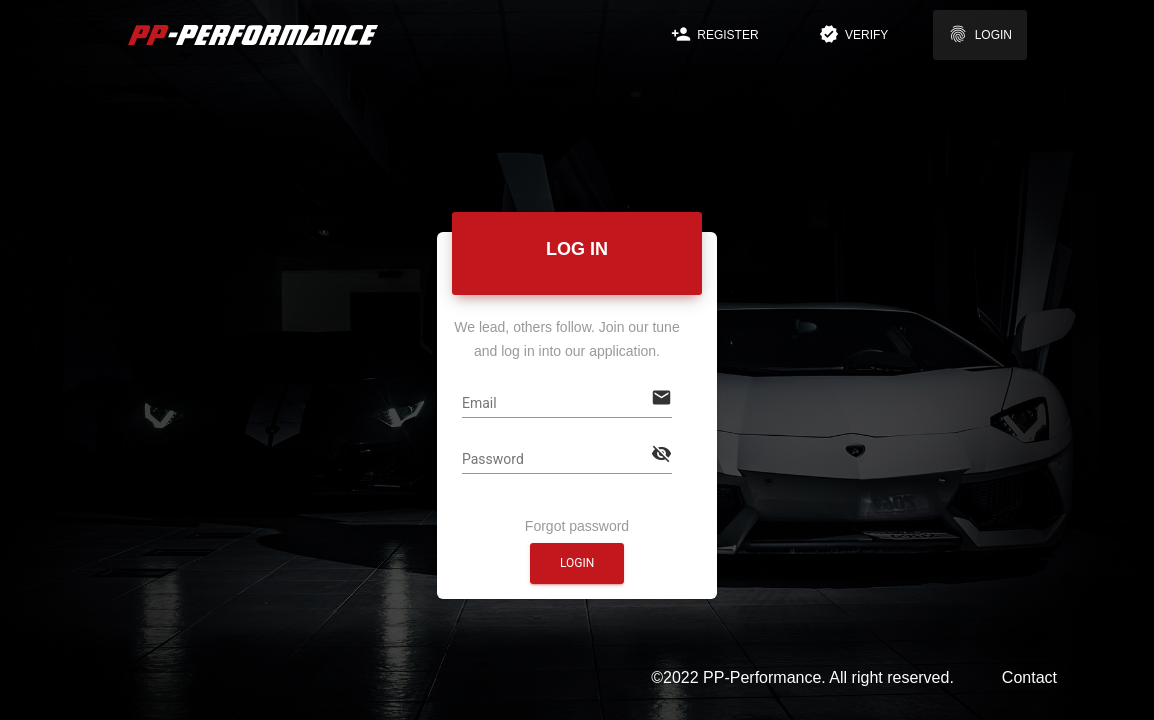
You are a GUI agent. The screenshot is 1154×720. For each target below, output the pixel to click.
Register (715, 34)
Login (980, 34)
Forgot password (577, 522)
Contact (1029, 677)
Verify (854, 34)
